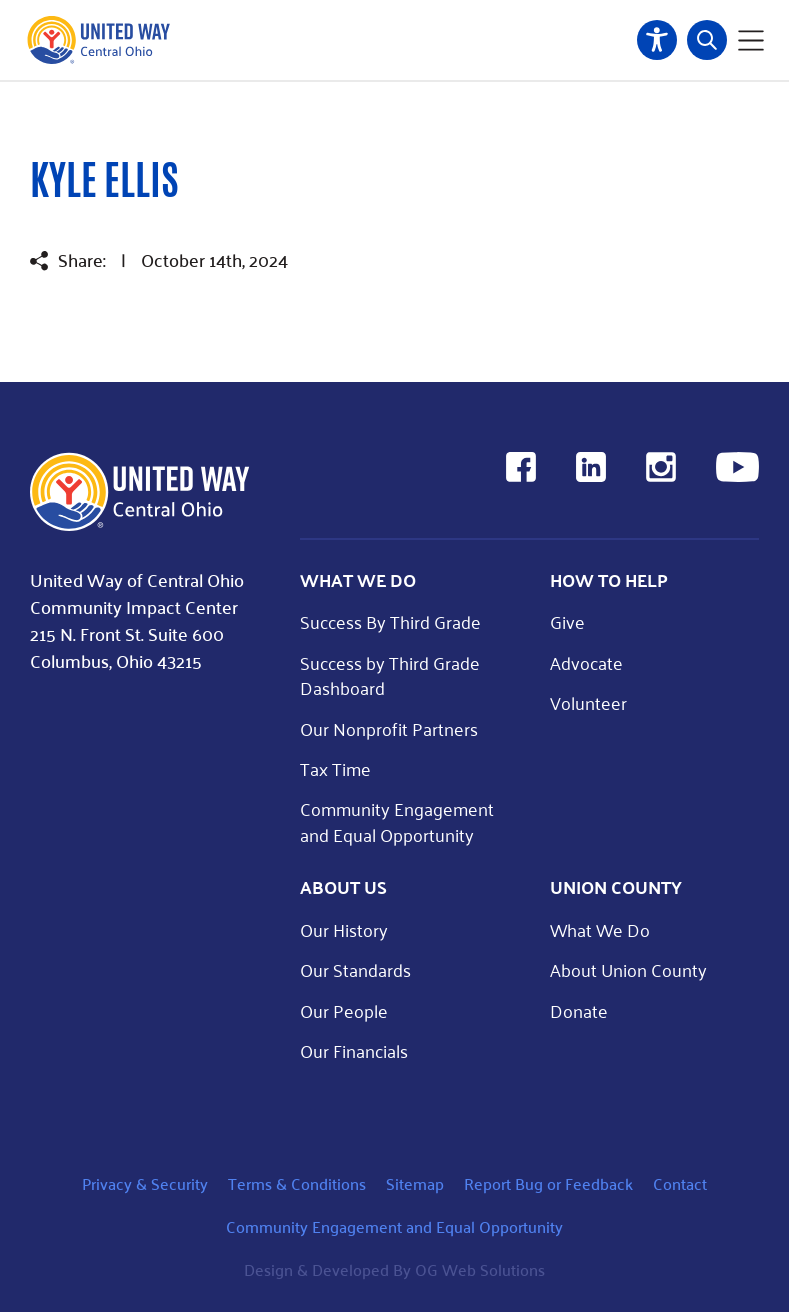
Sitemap (415, 1183)
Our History (344, 929)
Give (567, 621)
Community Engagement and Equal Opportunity (397, 821)
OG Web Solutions (480, 1269)
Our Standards (355, 969)
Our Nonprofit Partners (389, 728)
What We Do (600, 929)
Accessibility (657, 40)
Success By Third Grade (390, 621)
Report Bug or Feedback (548, 1183)
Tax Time (335, 768)
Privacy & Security (145, 1183)
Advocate (586, 662)
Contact (680, 1183)
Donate (579, 1010)
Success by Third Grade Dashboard (390, 675)
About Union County (628, 969)
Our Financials (354, 1050)
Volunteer (588, 702)
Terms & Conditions (297, 1183)
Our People (344, 1010)
